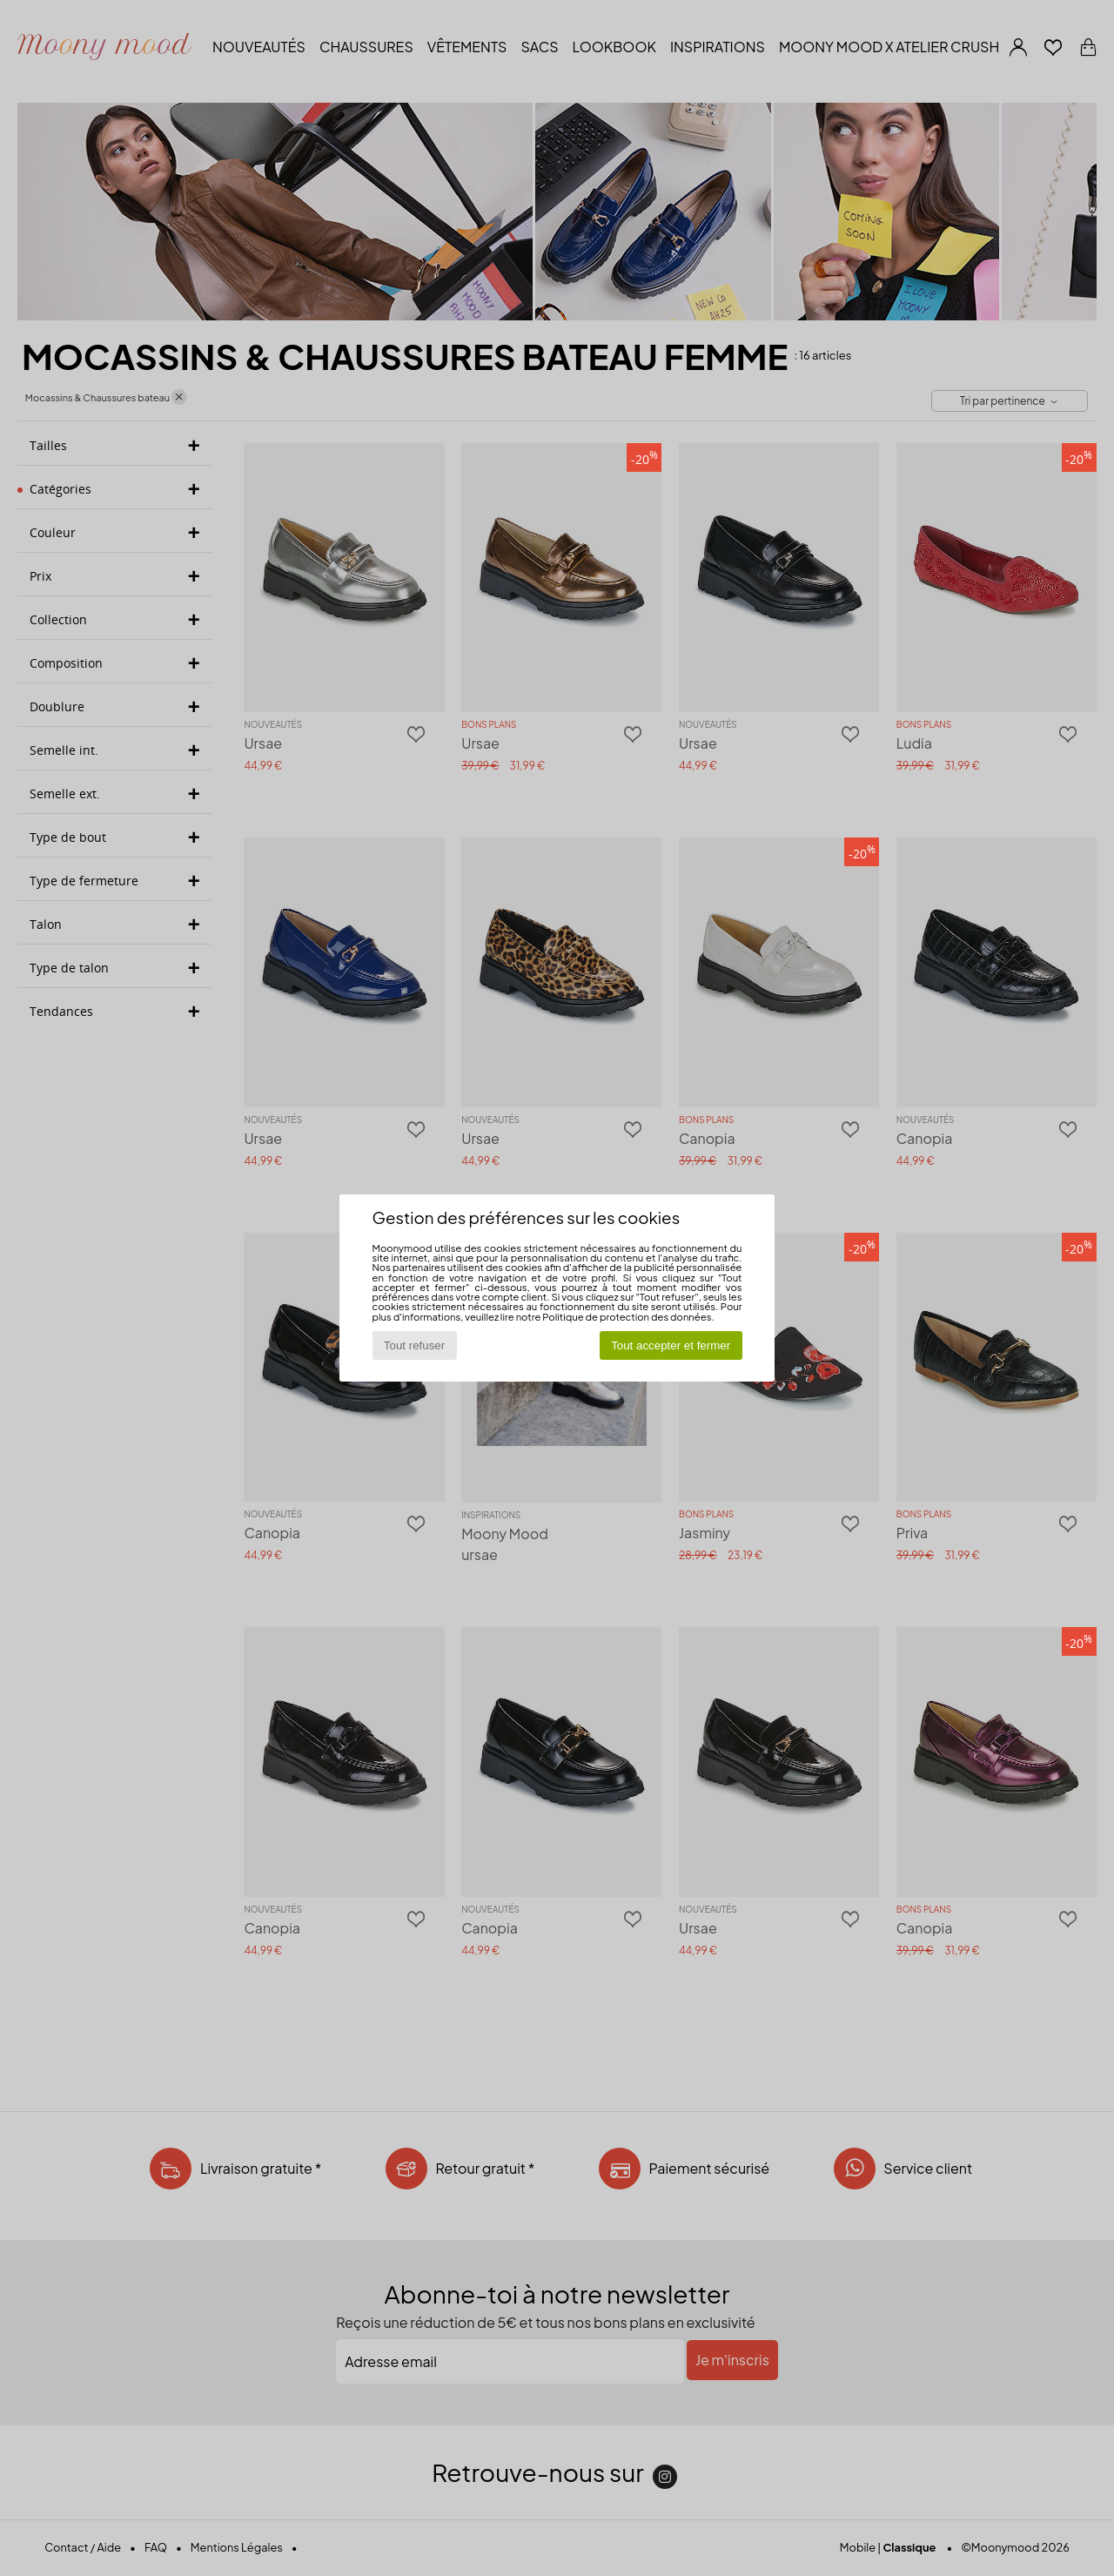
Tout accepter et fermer (670, 1345)
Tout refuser (414, 1345)
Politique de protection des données (626, 1316)
